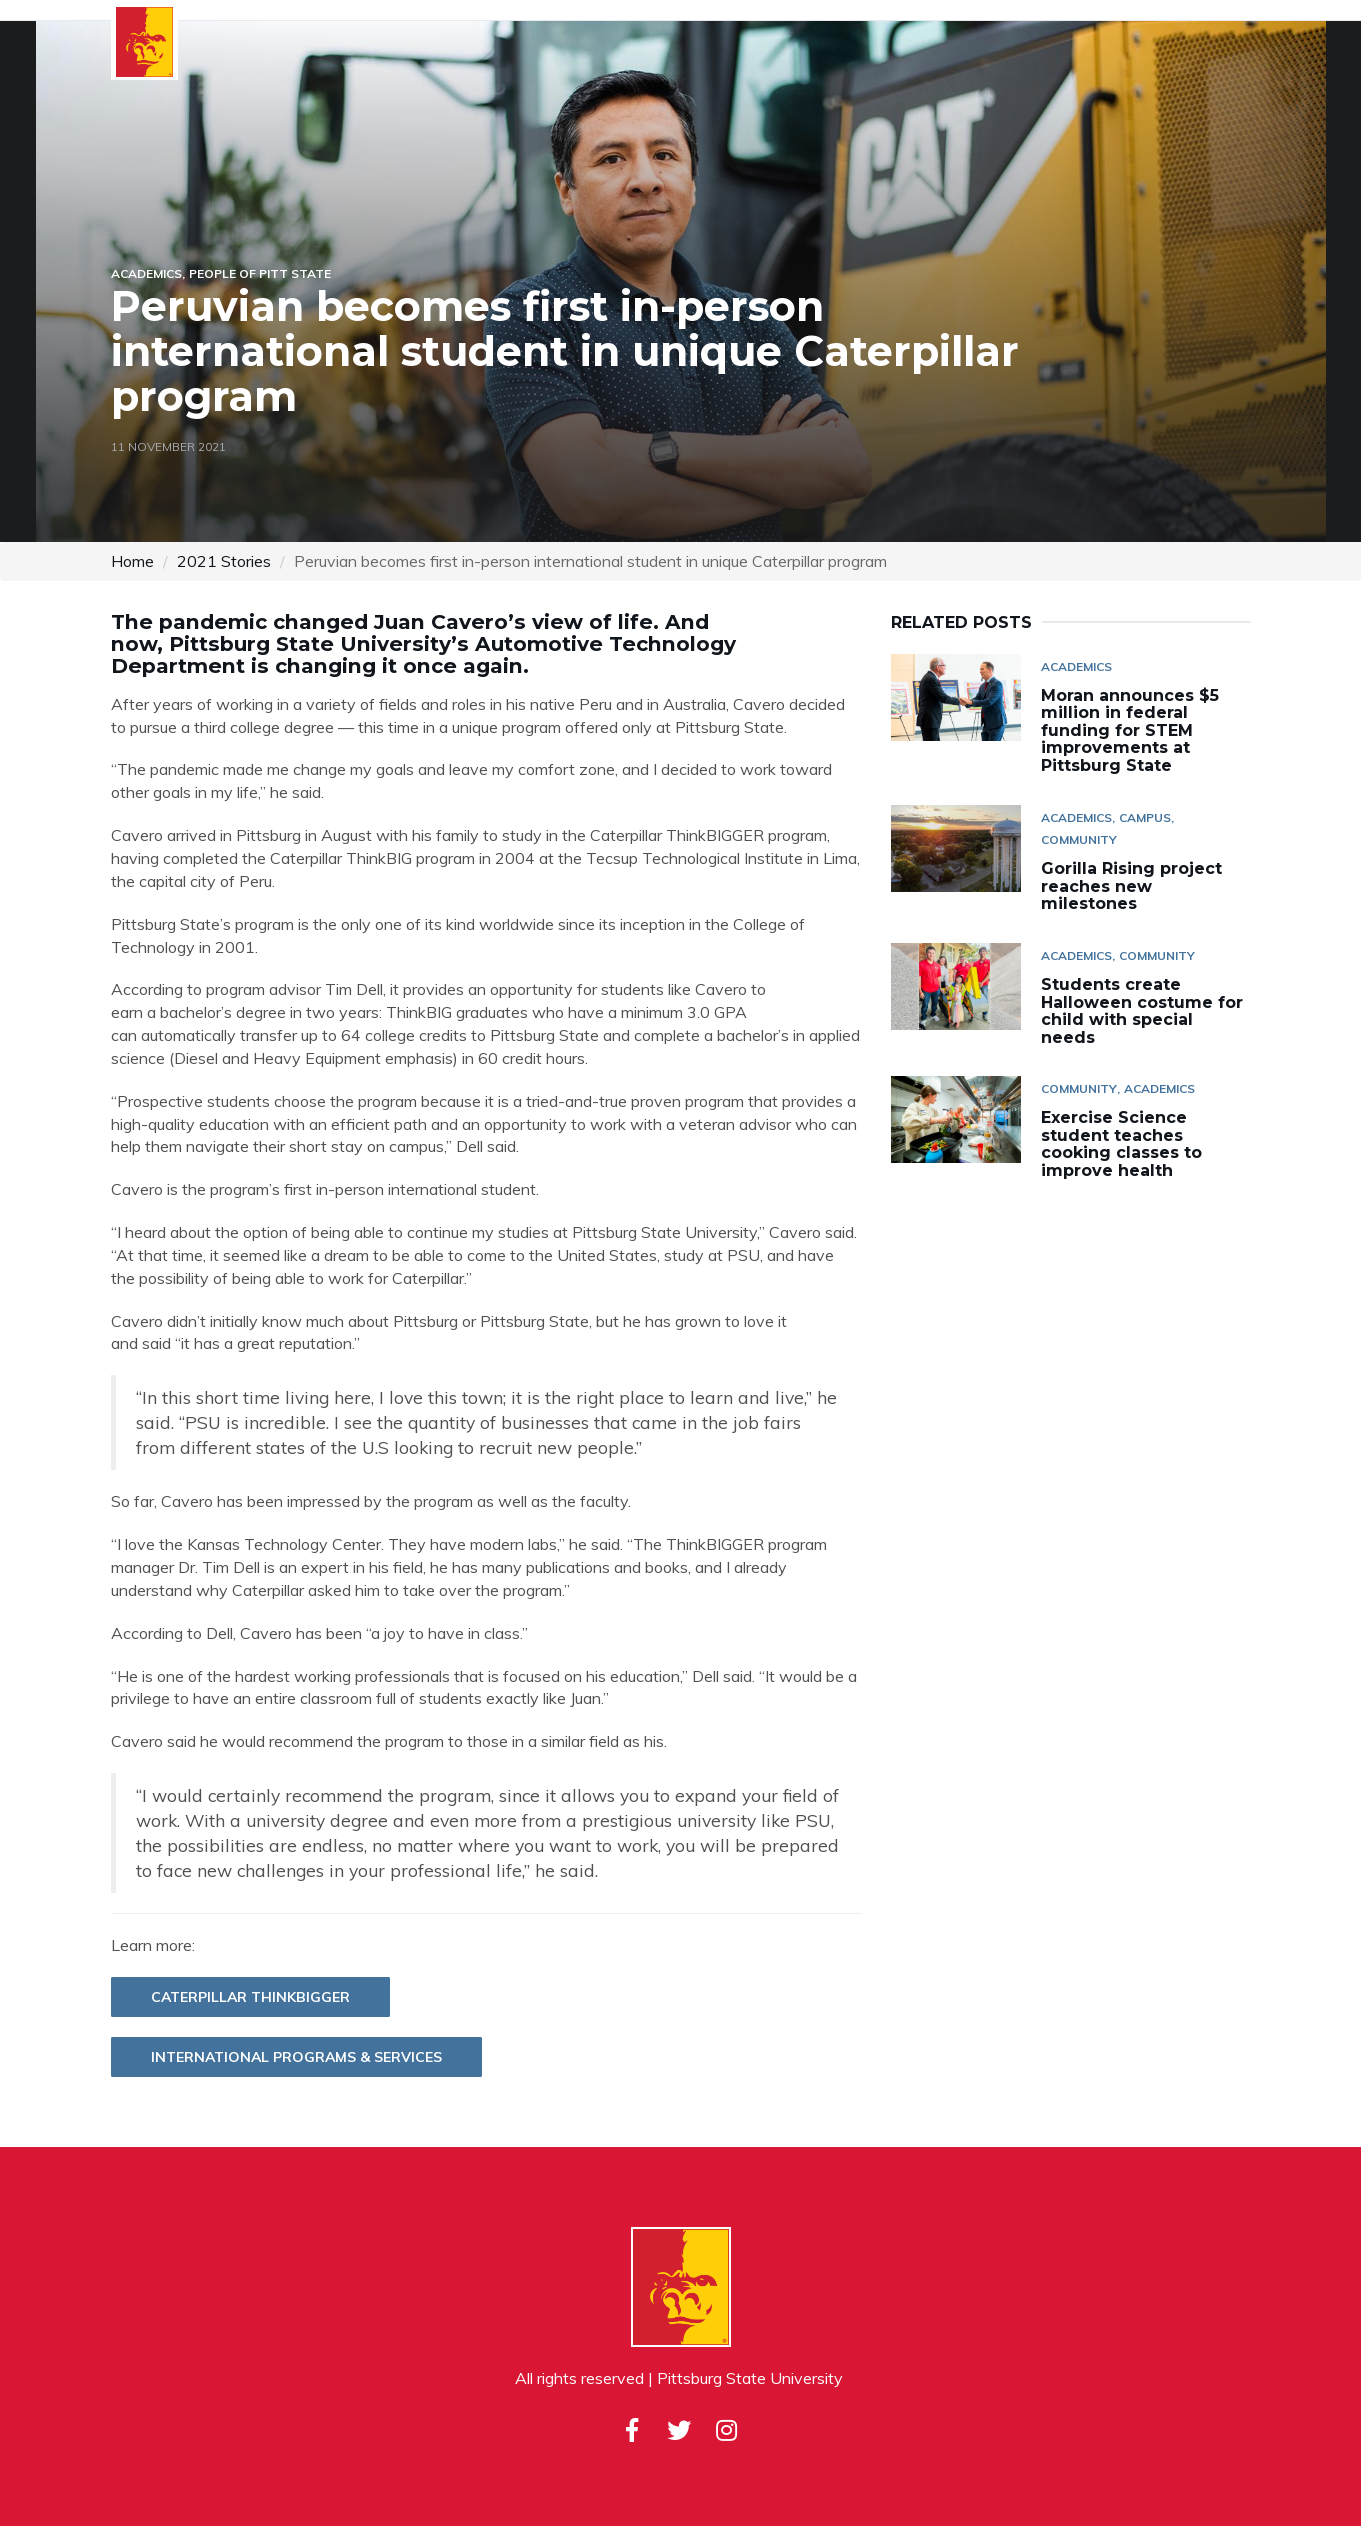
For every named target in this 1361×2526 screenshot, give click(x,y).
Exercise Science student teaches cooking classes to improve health (1121, 1144)
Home (132, 561)
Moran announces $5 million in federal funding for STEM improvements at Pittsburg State (1130, 730)
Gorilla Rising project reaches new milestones (1131, 886)
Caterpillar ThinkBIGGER (250, 1997)
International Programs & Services (296, 2057)
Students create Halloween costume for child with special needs (1142, 1011)
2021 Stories (224, 561)
